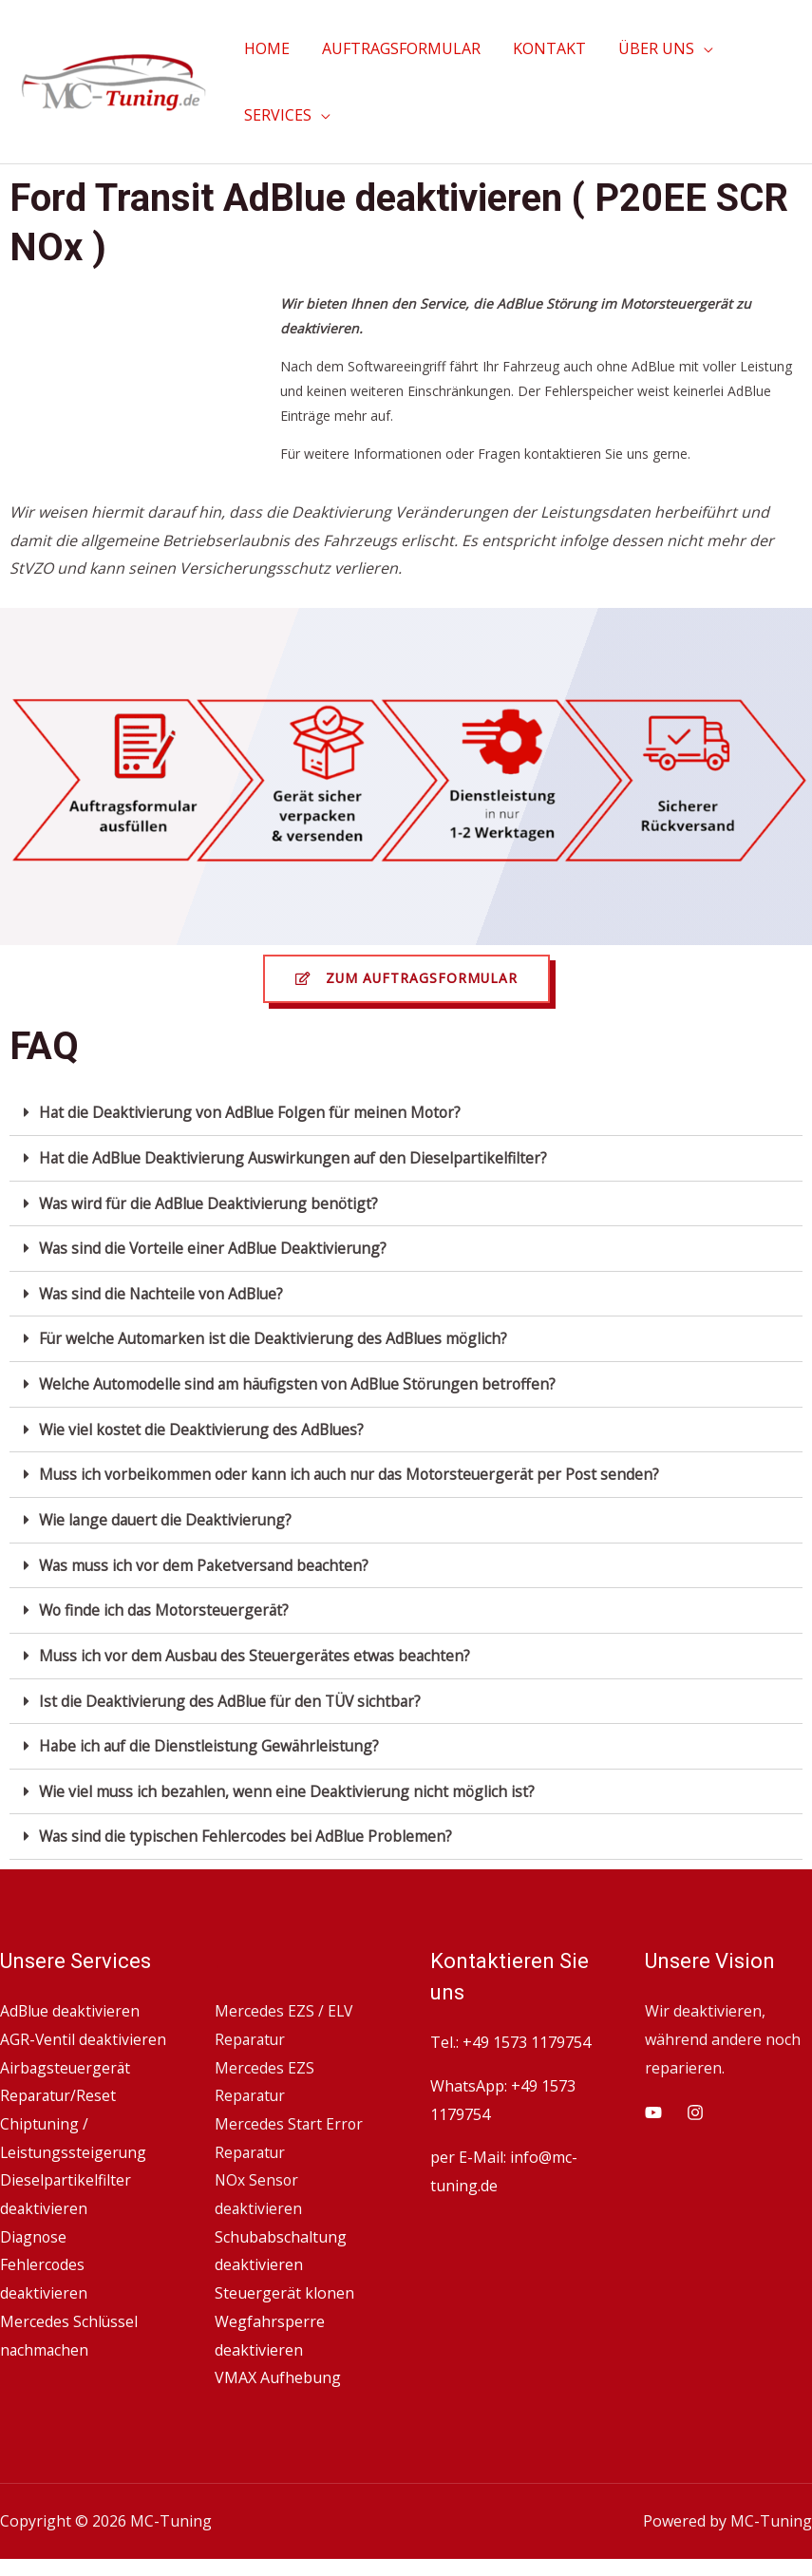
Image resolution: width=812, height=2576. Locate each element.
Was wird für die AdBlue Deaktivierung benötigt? (212, 1200)
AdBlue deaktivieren (71, 1999)
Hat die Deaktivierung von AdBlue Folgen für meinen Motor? (254, 1111)
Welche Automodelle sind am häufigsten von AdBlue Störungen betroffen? (303, 1379)
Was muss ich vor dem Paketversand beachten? (207, 1557)
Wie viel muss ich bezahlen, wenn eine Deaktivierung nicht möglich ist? (289, 1781)
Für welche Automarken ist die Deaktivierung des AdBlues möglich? (277, 1334)
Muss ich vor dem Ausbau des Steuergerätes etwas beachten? (259, 1647)
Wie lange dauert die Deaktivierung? (168, 1513)
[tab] (406, 1111)
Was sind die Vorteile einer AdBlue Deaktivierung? (216, 1245)
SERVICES (277, 114)
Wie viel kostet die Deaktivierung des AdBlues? (204, 1423)
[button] (406, 978)
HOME (266, 48)
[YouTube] (653, 2101)
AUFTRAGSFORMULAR (398, 48)
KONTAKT (544, 48)
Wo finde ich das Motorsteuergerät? (167, 1602)
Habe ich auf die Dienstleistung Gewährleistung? (212, 1736)
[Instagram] (695, 2101)
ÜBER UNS (650, 48)
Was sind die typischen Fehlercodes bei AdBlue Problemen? (248, 1825)
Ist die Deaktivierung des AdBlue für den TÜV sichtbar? (234, 1691)
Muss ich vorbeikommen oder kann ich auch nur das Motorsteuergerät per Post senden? (355, 1468)
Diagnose (34, 2254)
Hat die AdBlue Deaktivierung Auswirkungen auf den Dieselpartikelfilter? (298, 1156)
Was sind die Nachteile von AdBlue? (164, 1289)
